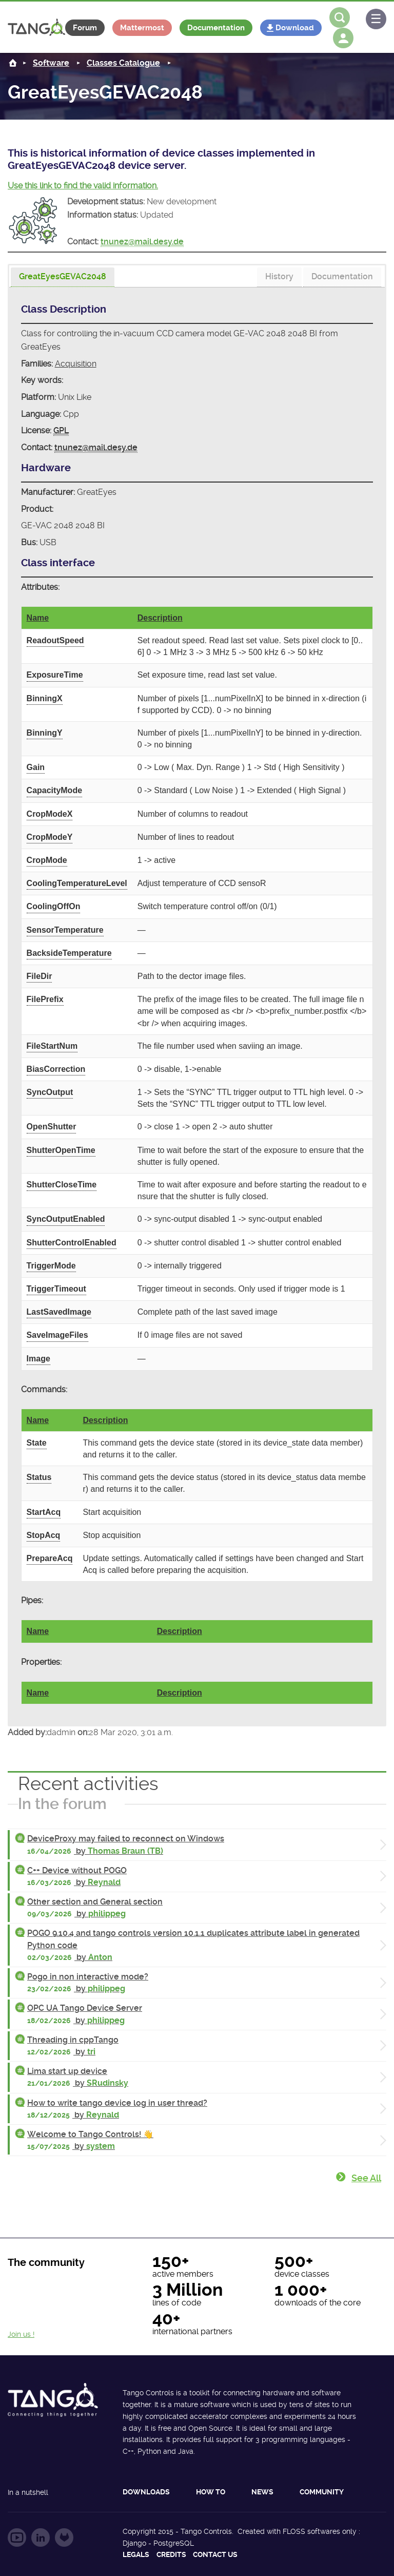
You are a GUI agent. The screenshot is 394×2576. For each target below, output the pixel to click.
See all (366, 2178)
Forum (85, 27)
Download (294, 27)
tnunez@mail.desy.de (142, 241)
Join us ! (21, 2334)
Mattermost (142, 27)
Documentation (216, 27)
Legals (136, 2554)
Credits (171, 2554)
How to (210, 2492)
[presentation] (62, 277)
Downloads (146, 2492)
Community (322, 2492)
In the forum (62, 1804)
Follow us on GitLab (64, 2537)
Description (160, 617)
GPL (61, 430)
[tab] (62, 277)
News (262, 2492)
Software (51, 63)
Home (13, 62)
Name (38, 617)
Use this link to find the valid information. (83, 185)
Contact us (215, 2554)
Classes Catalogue (123, 63)
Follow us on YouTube (17, 2537)
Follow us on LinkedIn (40, 2537)
